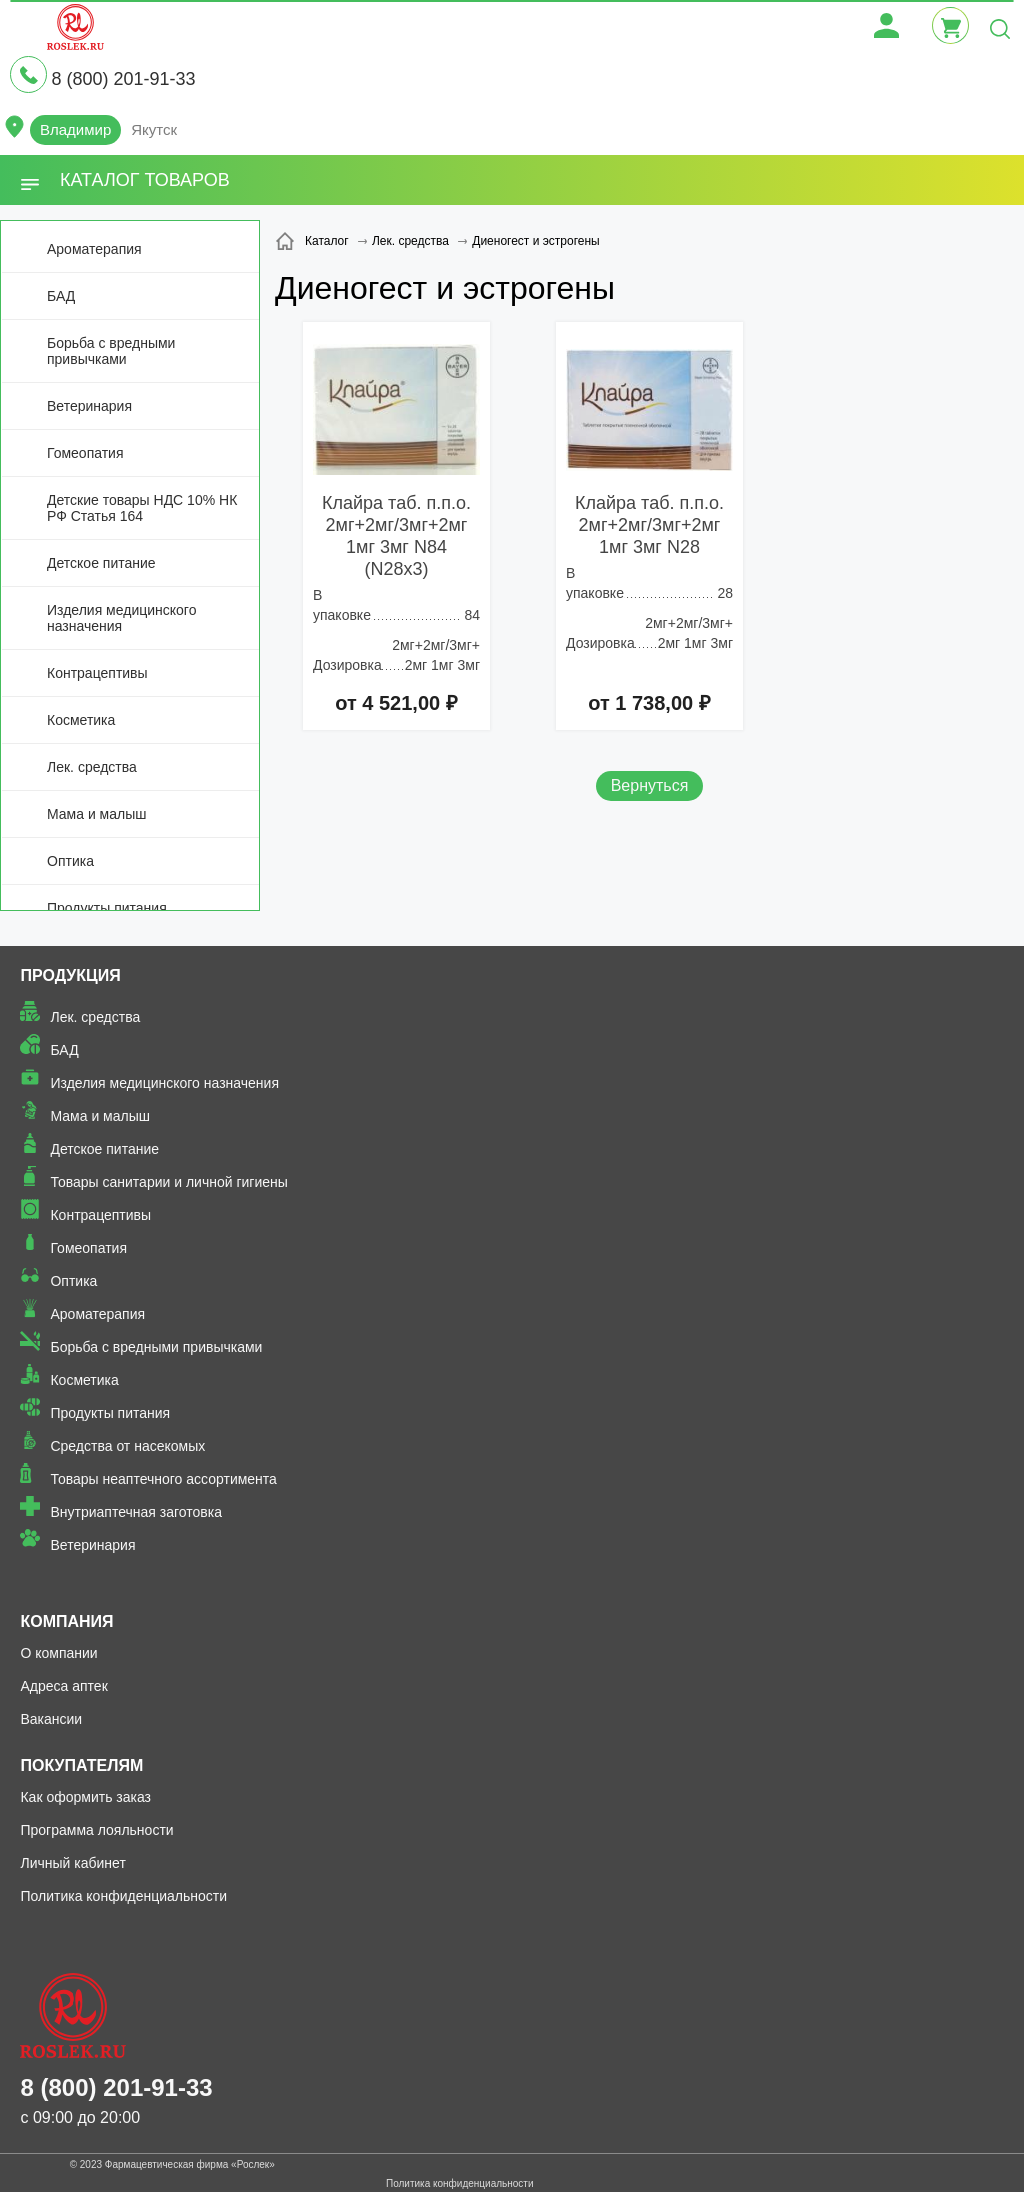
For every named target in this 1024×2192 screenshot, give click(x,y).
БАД (61, 296)
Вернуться (650, 785)
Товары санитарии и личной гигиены (168, 1182)
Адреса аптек (63, 1686)
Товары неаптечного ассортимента (163, 1479)
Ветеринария (89, 406)
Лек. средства (92, 767)
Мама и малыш (97, 814)
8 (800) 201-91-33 (123, 79)
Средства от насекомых (127, 1446)
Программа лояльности (96, 1830)
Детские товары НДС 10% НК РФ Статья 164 (142, 508)
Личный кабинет (72, 1863)
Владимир (75, 129)
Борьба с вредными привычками (111, 351)
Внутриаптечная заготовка (136, 1512)
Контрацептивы (97, 673)
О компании (58, 1653)
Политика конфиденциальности (123, 1896)
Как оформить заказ (85, 1797)
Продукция (70, 975)
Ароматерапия (94, 249)
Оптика (70, 861)
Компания (66, 1621)
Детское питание (101, 563)
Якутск (154, 129)
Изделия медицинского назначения (121, 618)
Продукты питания (107, 908)
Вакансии (51, 1719)
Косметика (81, 720)
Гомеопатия (85, 453)
